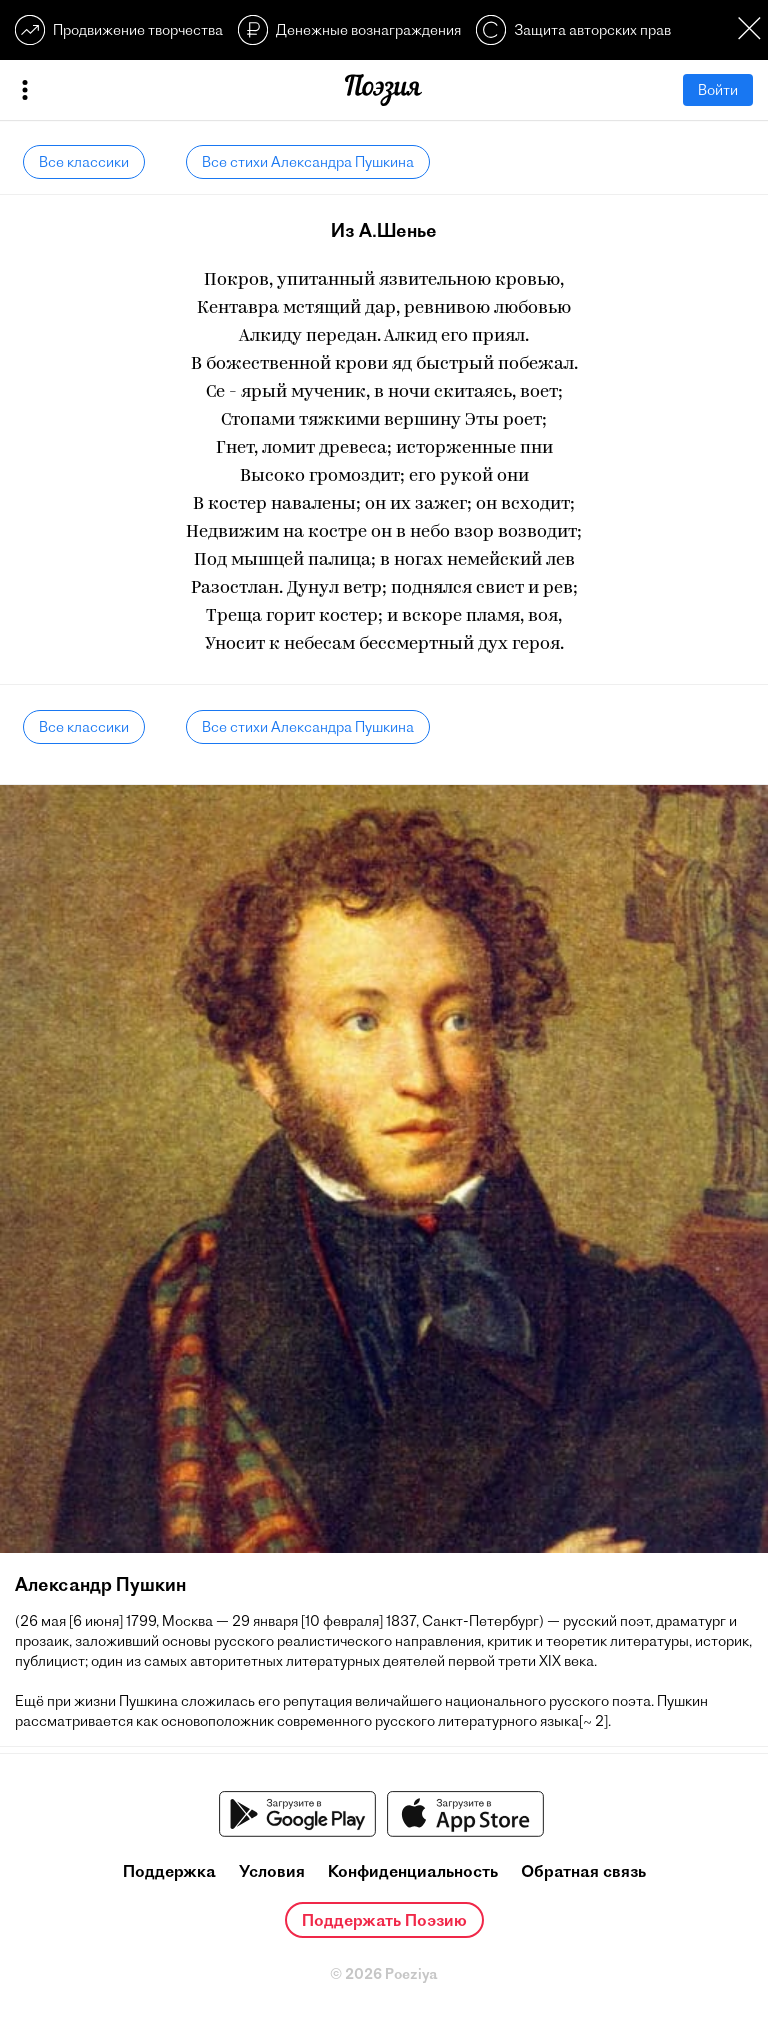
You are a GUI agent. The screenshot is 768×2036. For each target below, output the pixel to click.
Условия (272, 1871)
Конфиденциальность (413, 1871)
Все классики (84, 162)
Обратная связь (583, 1871)
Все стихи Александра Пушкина (308, 162)
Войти (718, 90)
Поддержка (169, 1871)
